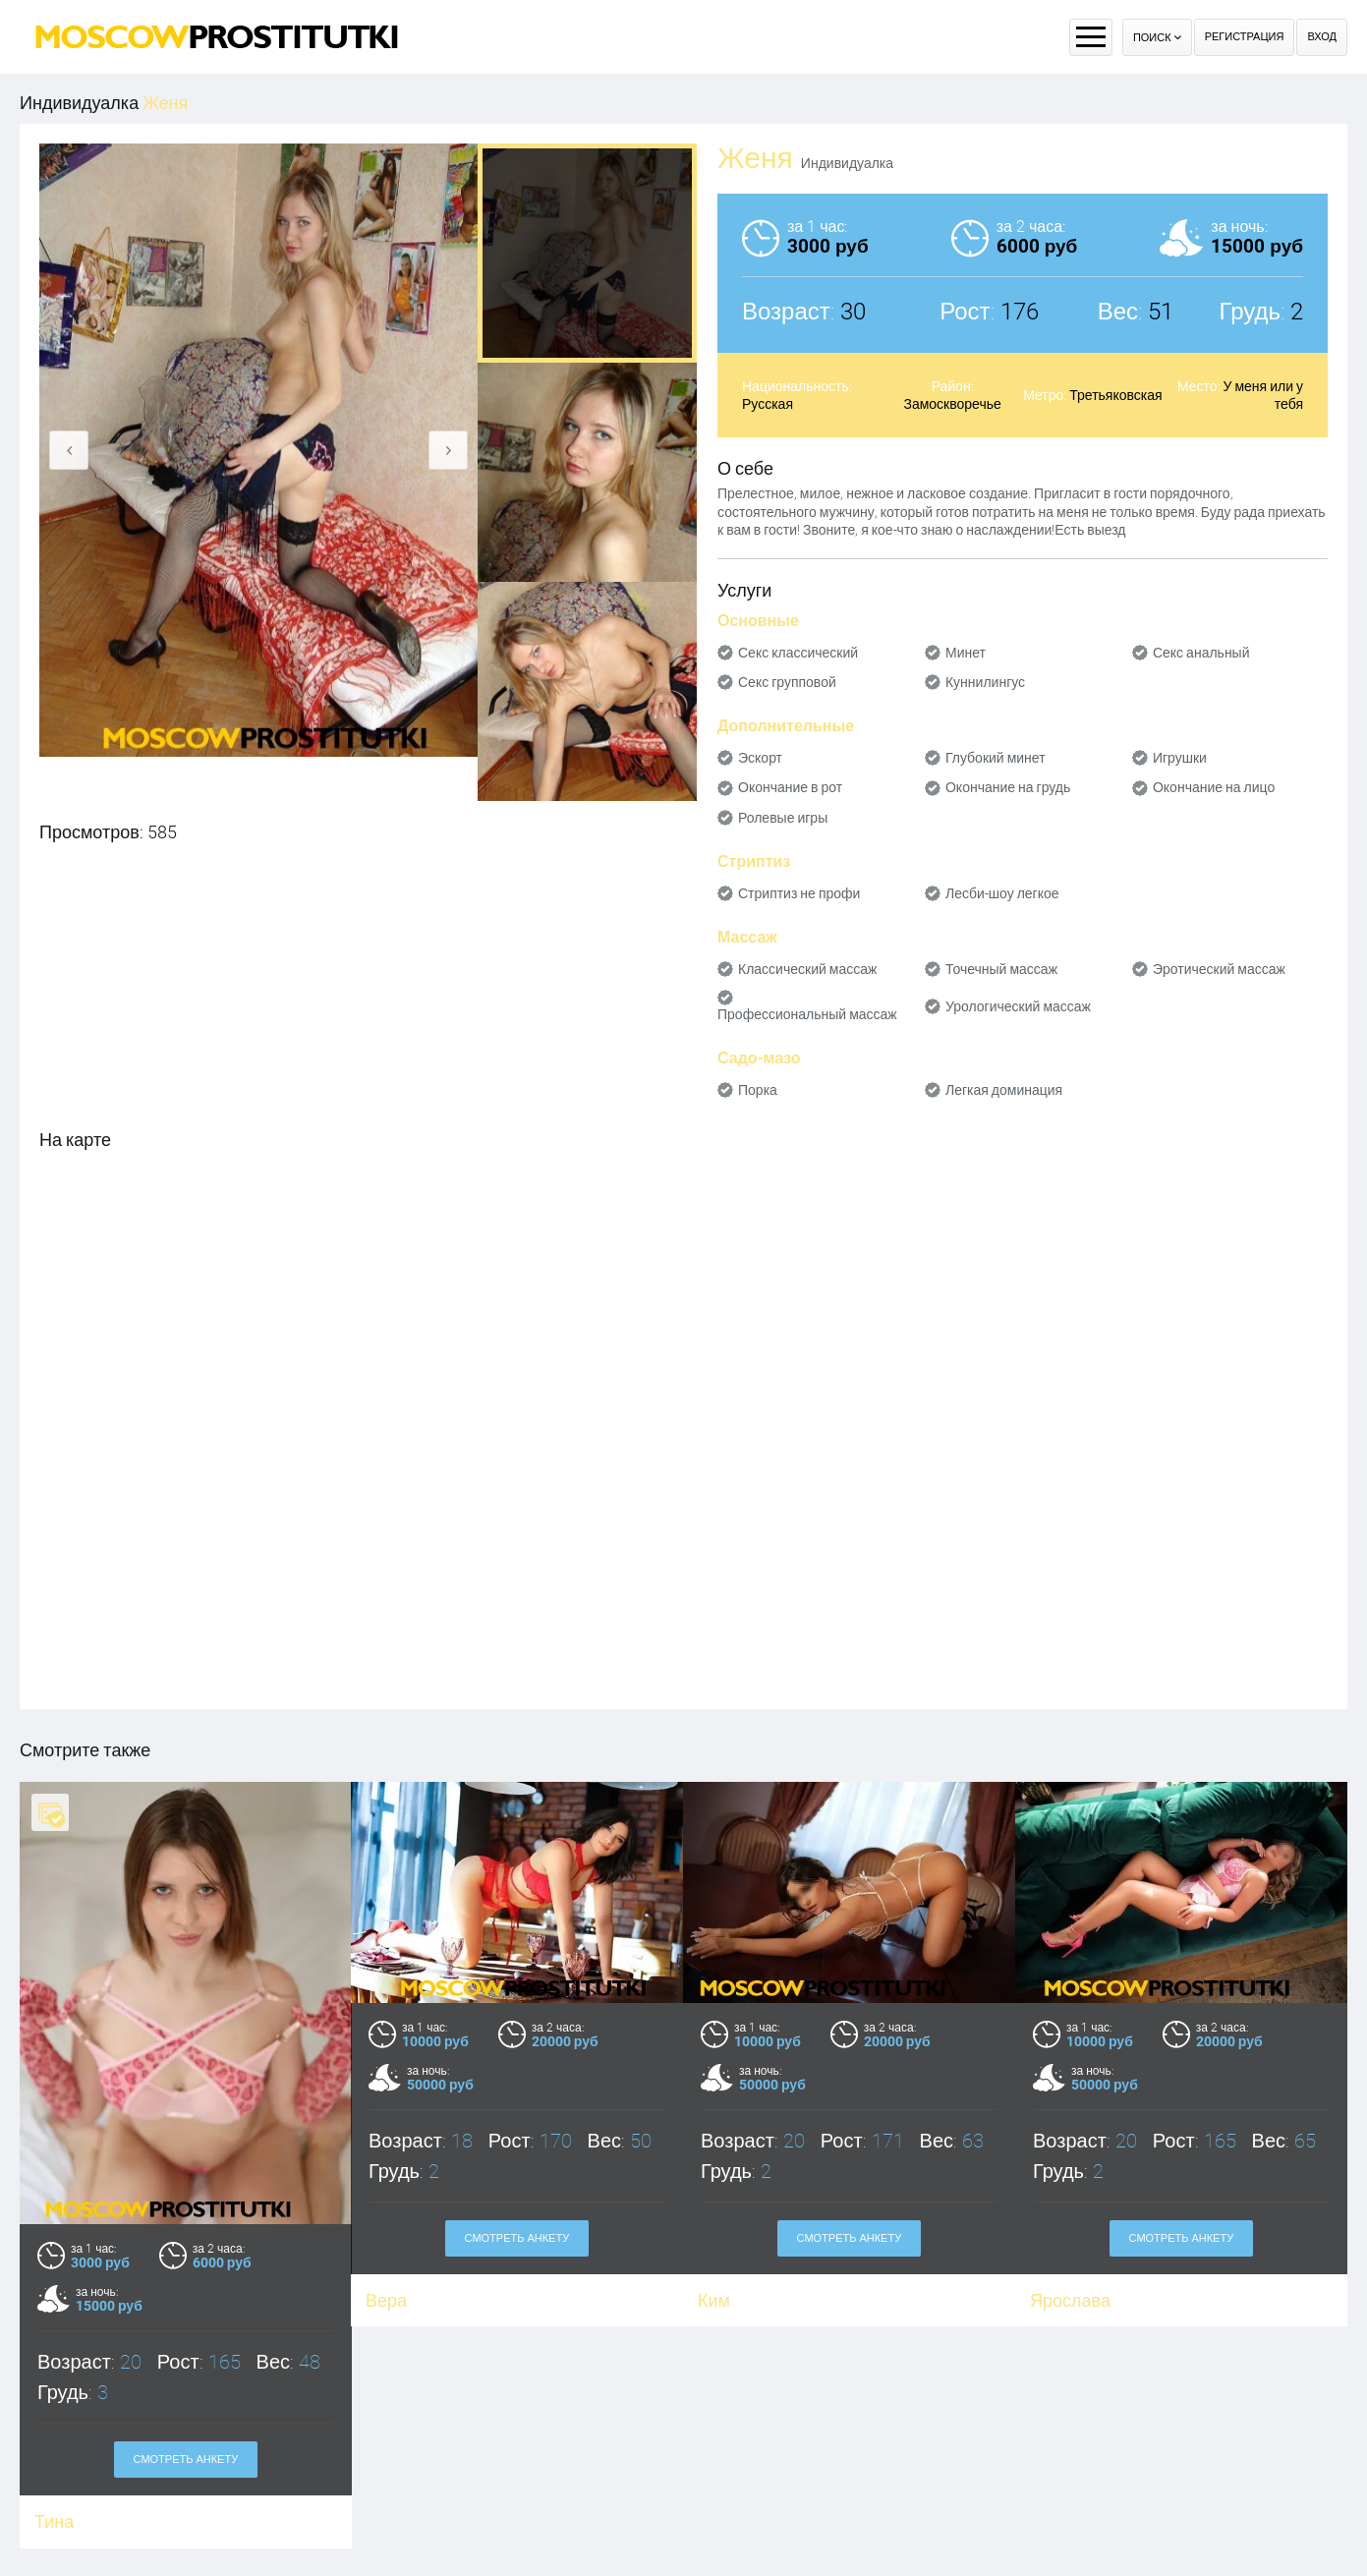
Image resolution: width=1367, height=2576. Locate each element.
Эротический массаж (1219, 969)
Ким (714, 2300)
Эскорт (760, 758)
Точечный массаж (1001, 969)
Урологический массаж (1018, 1006)
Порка (757, 1090)
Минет (965, 652)
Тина (54, 2521)
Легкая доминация (1003, 1090)
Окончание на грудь (1007, 787)
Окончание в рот (790, 787)
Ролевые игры (782, 818)
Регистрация (1244, 36)
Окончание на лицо (1214, 787)
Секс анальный (1201, 652)
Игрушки (1180, 758)
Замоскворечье (951, 404)
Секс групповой (787, 682)
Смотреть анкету (186, 2459)
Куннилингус (985, 682)
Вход (1322, 36)
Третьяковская (1115, 395)
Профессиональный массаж (807, 1014)
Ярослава (1070, 2300)
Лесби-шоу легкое (1002, 893)
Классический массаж (807, 969)
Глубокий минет (995, 758)
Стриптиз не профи (799, 893)
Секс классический (798, 652)
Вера (386, 2300)
